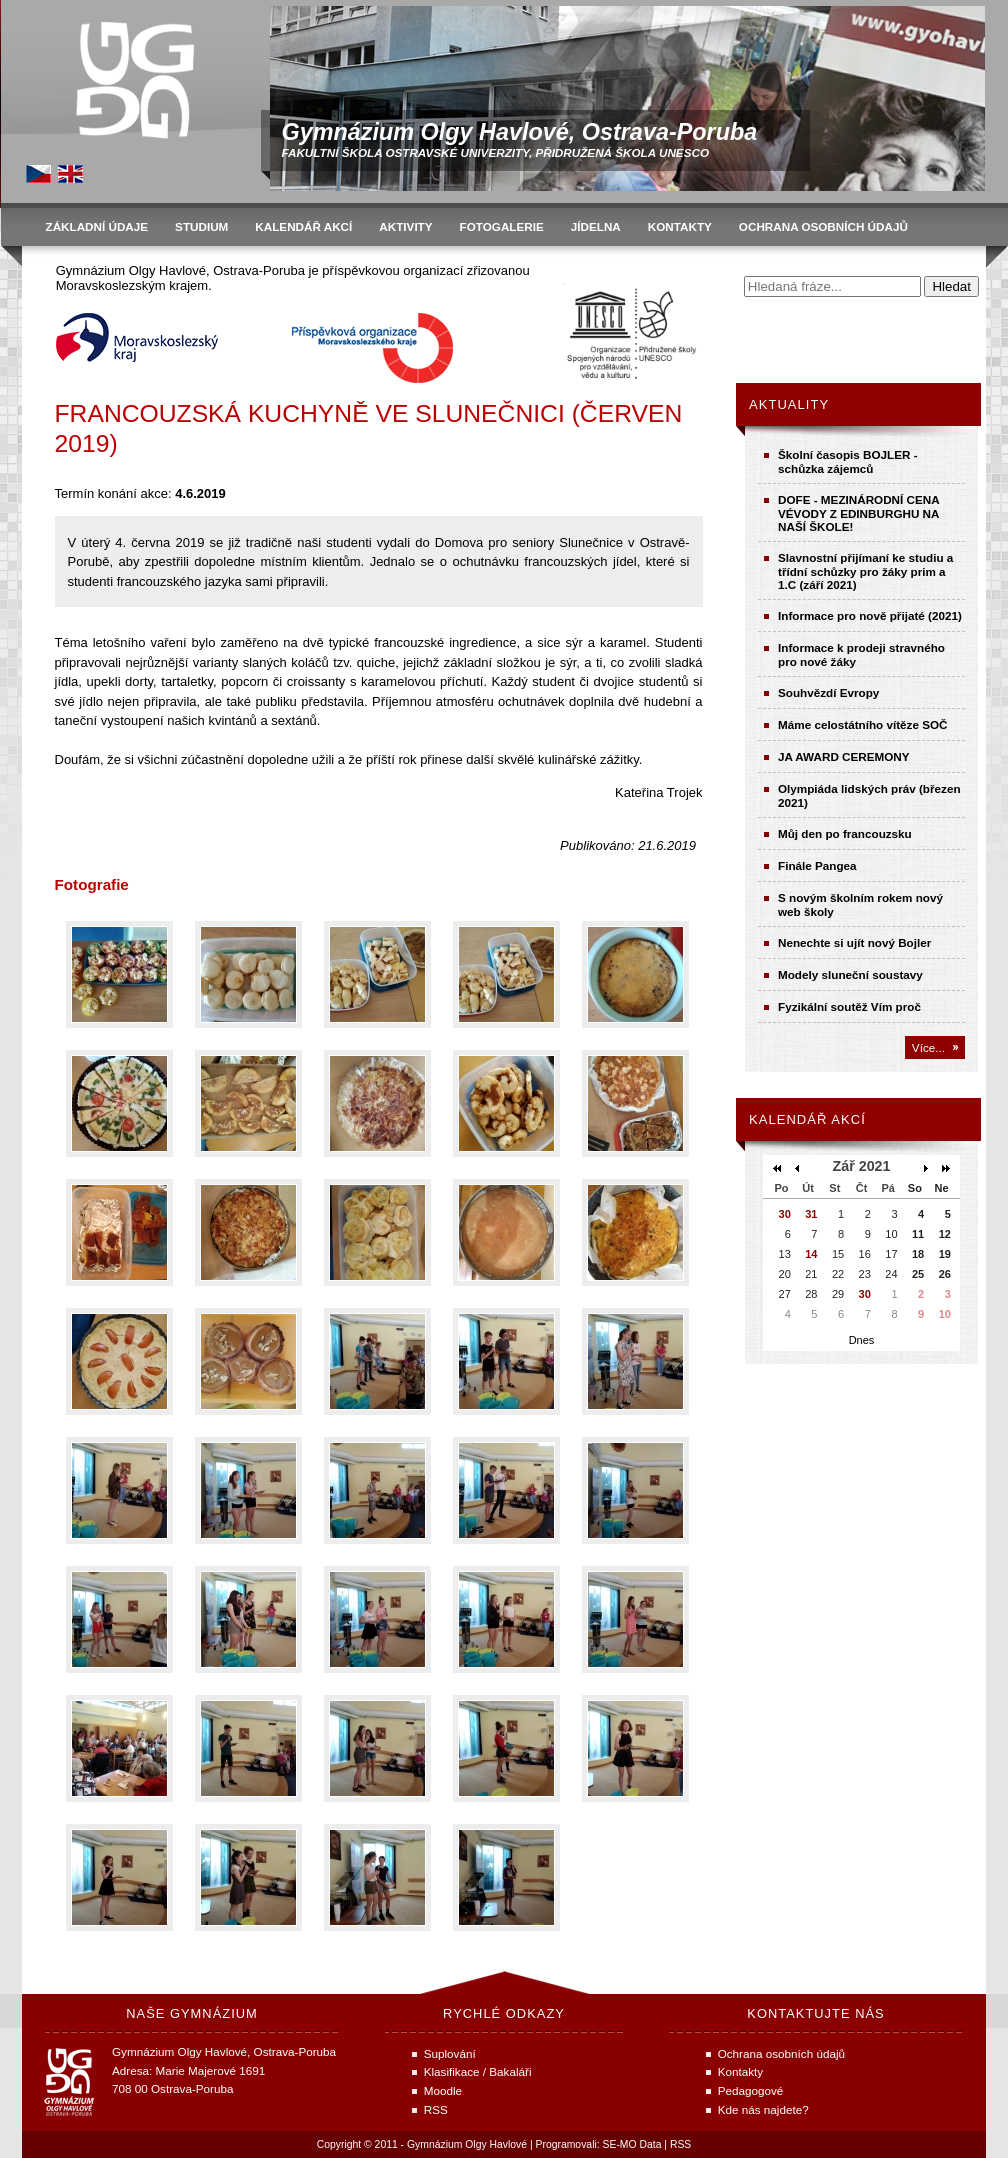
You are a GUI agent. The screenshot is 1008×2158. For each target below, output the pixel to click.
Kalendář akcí (807, 1119)
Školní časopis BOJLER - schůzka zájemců (848, 461)
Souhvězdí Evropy (828, 692)
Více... (928, 1047)
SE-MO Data (632, 2144)
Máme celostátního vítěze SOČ (863, 724)
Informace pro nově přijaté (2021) (870, 615)
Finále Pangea (817, 865)
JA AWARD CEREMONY (844, 756)
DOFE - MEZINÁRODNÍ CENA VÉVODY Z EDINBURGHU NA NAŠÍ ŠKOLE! (858, 513)
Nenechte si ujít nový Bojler (854, 942)
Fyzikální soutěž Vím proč (849, 1006)
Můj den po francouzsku (845, 833)
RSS (680, 2144)
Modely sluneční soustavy (850, 974)
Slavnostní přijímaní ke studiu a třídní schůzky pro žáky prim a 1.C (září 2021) (865, 571)
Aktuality (789, 404)
